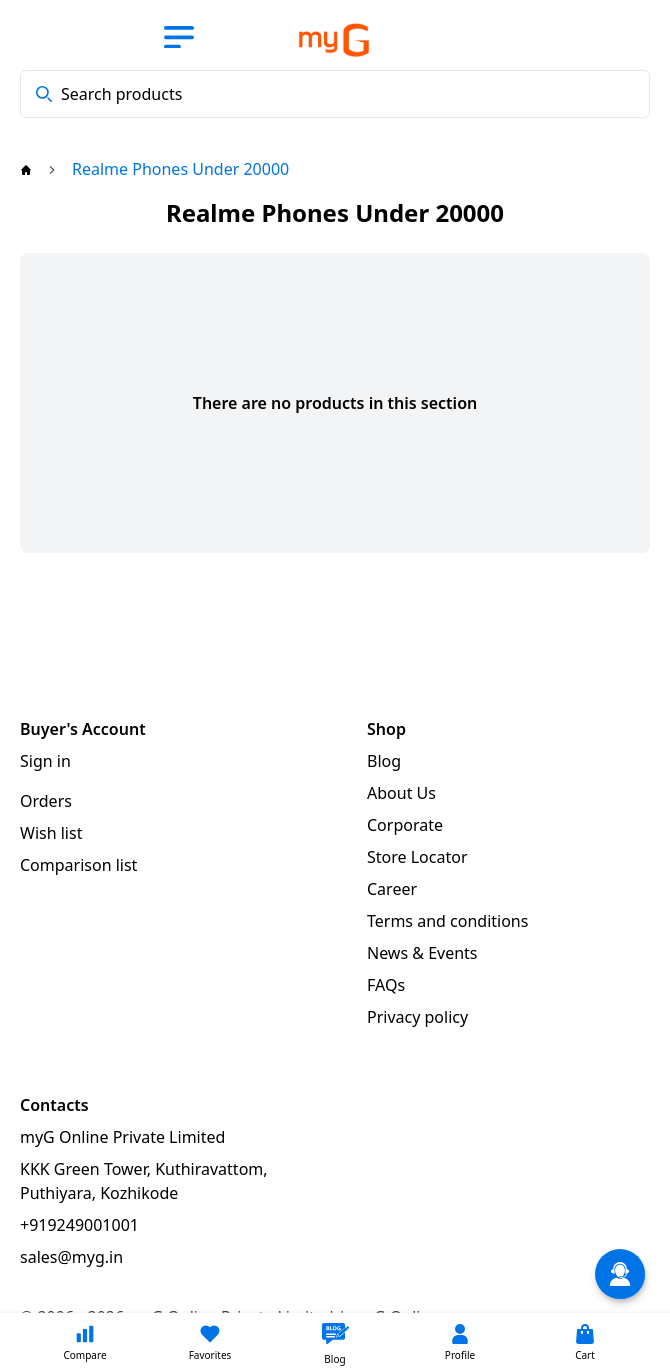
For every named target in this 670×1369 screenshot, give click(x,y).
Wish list (51, 833)
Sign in (45, 761)
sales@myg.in (71, 1257)
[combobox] (335, 94)
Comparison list (78, 865)
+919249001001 (79, 1225)
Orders (46, 801)
